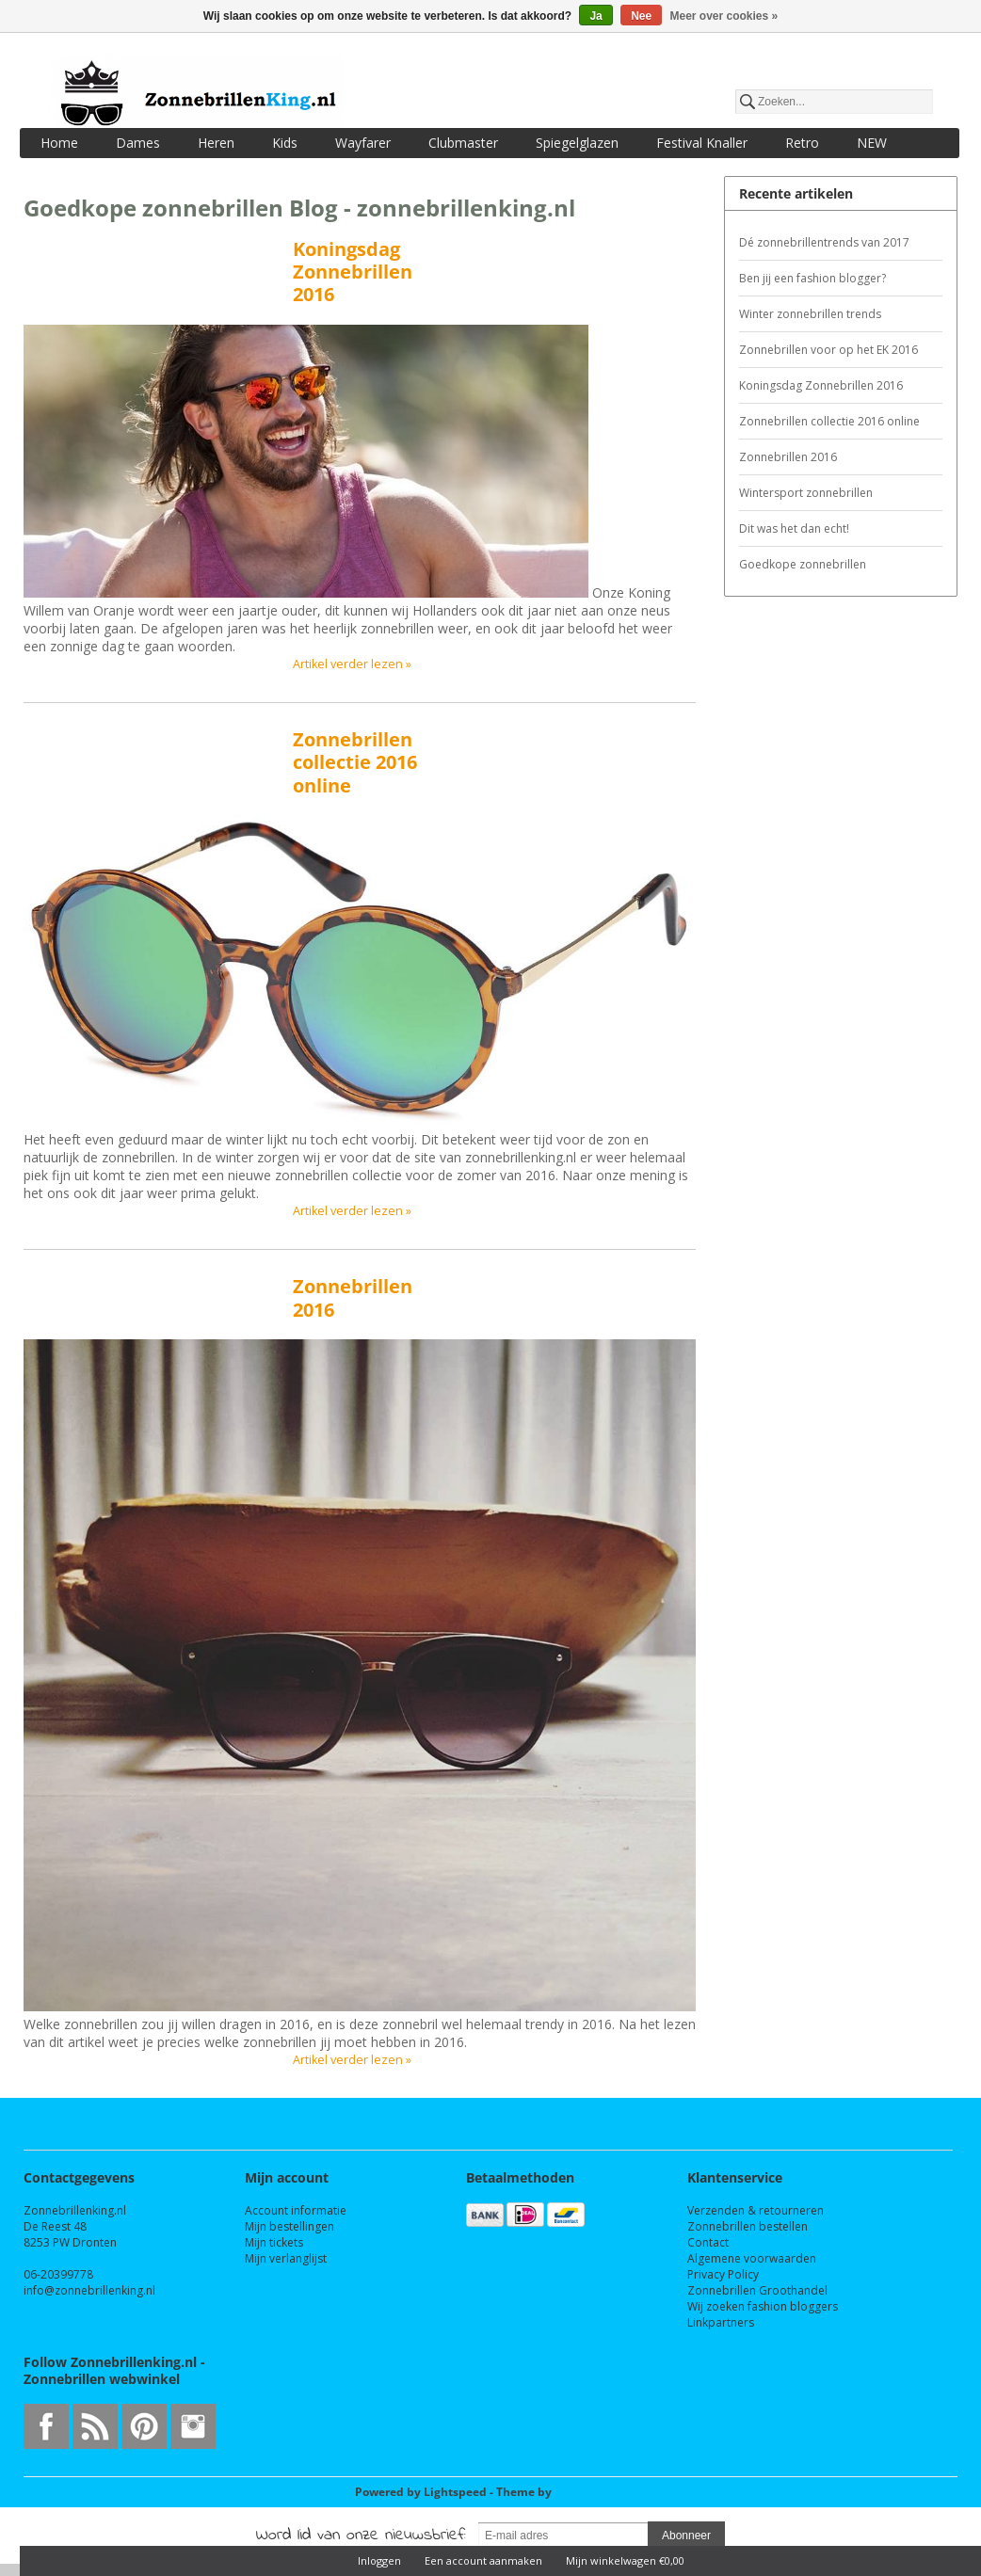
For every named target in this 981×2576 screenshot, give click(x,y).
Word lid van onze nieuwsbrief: (361, 2535)
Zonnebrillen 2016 (352, 1296)
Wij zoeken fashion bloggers (762, 2306)
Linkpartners (720, 2322)
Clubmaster (463, 143)
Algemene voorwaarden (751, 2258)
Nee (641, 16)
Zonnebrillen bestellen (747, 2226)
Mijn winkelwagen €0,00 (625, 2560)
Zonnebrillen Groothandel (757, 2290)
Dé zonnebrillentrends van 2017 (824, 242)
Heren (216, 143)
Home (59, 143)
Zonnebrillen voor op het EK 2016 (828, 350)
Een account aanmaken (483, 2560)
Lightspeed (455, 2492)
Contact (708, 2242)
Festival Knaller (702, 143)
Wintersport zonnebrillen (806, 493)
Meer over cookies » (724, 16)
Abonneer (686, 2535)
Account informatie (295, 2210)
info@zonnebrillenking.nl (89, 2290)
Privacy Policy (723, 2274)
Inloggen (379, 2560)
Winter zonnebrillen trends (810, 314)
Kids (285, 143)
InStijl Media (590, 2492)
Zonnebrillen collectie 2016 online (355, 762)
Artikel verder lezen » (352, 664)
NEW (872, 143)
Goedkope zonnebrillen (802, 564)
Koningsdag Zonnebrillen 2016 (352, 271)
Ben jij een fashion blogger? (812, 278)
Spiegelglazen (577, 143)
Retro (802, 143)
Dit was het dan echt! (794, 528)
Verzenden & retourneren (755, 2210)
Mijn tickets (274, 2242)
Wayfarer (363, 143)
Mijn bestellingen (289, 2226)
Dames (138, 143)
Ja (595, 16)
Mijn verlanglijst (286, 2258)
